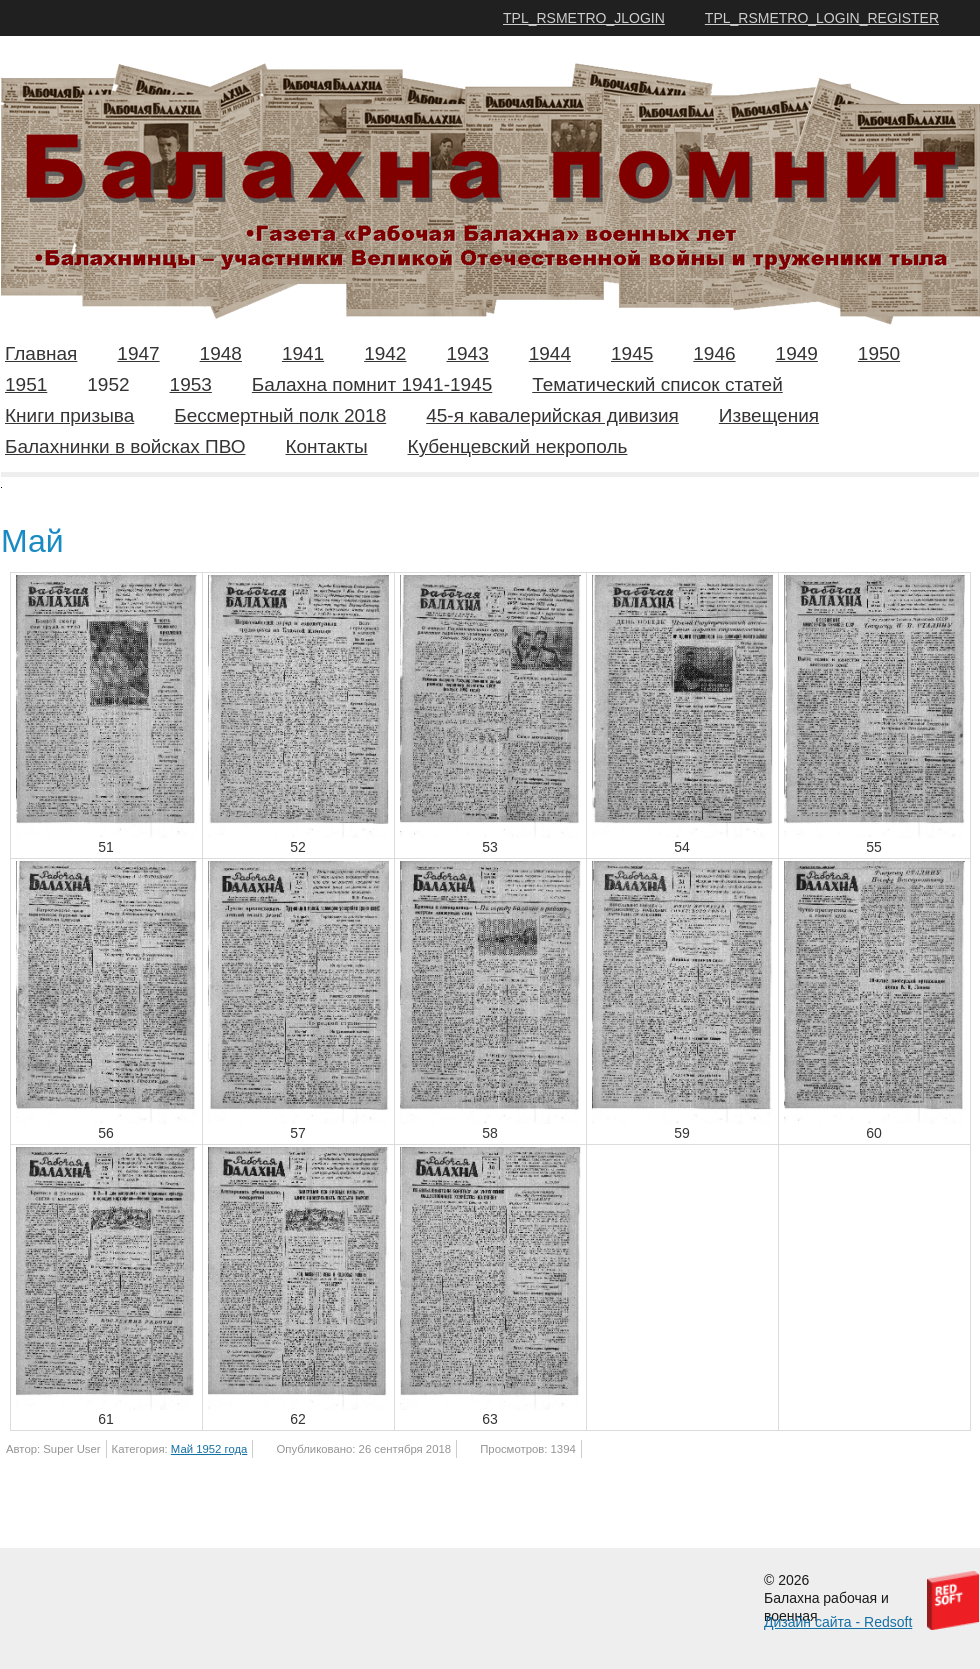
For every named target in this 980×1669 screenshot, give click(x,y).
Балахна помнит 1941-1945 (372, 384)
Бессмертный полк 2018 (280, 415)
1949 (797, 353)
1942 (385, 353)
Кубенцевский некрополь (518, 446)
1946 (714, 353)
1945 (632, 353)
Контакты (326, 446)
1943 (467, 353)
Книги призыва (69, 415)
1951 (26, 384)
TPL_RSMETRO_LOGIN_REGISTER (822, 18)
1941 (303, 353)
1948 (221, 353)
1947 (138, 353)
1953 (191, 384)
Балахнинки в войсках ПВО (125, 446)
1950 (879, 353)
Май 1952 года (209, 1449)
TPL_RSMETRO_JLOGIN (584, 18)
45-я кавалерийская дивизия (552, 415)
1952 (108, 384)
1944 (550, 353)
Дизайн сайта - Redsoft (838, 1622)
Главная (41, 353)
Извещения (769, 415)
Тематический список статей (657, 384)
